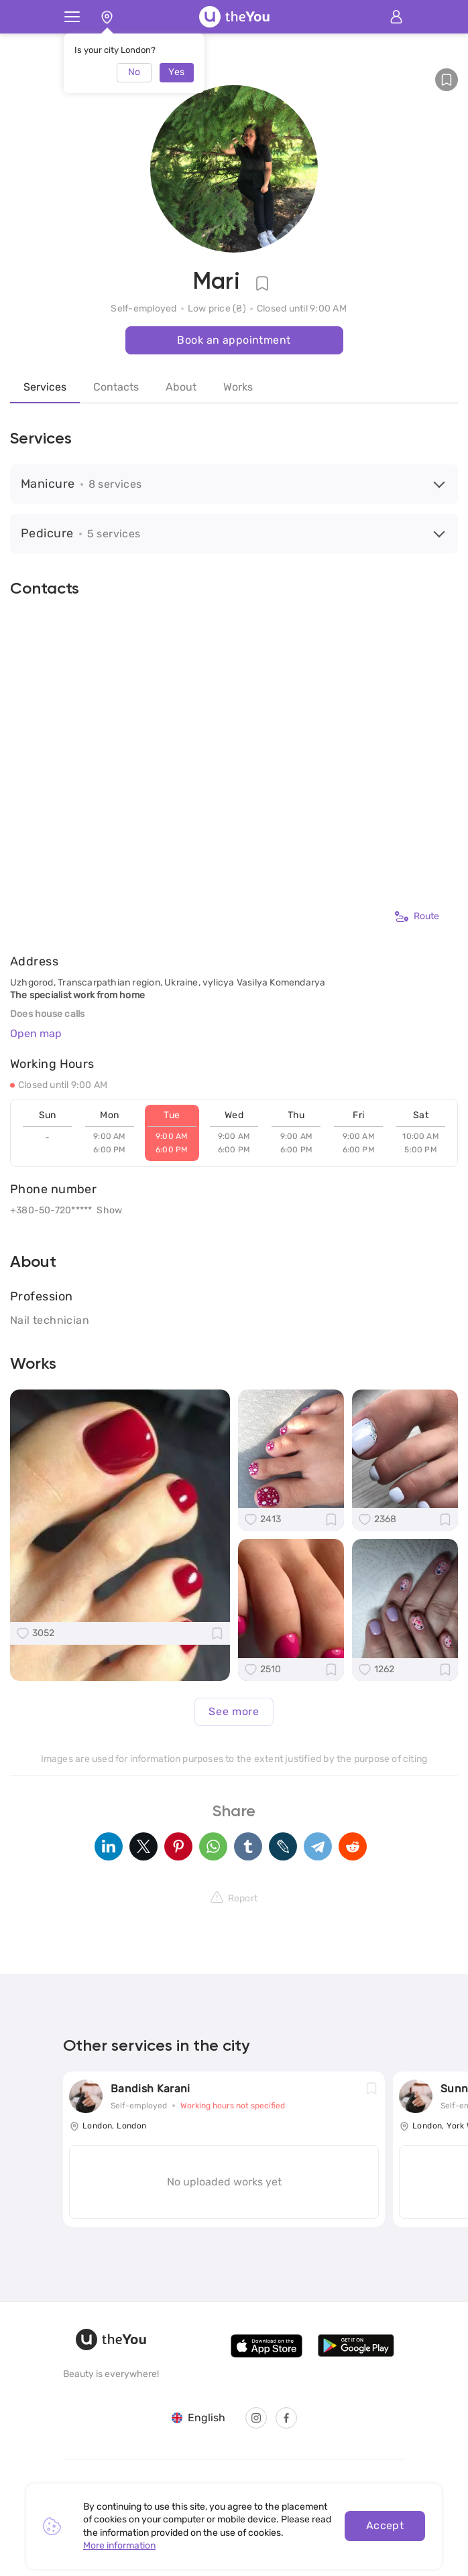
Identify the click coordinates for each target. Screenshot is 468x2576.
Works (238, 387)
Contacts (116, 387)
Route (417, 916)
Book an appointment (233, 340)
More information (119, 2545)
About (181, 387)
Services (44, 387)
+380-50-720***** (51, 1210)
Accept (385, 2525)
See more (234, 1711)
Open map (36, 1033)
